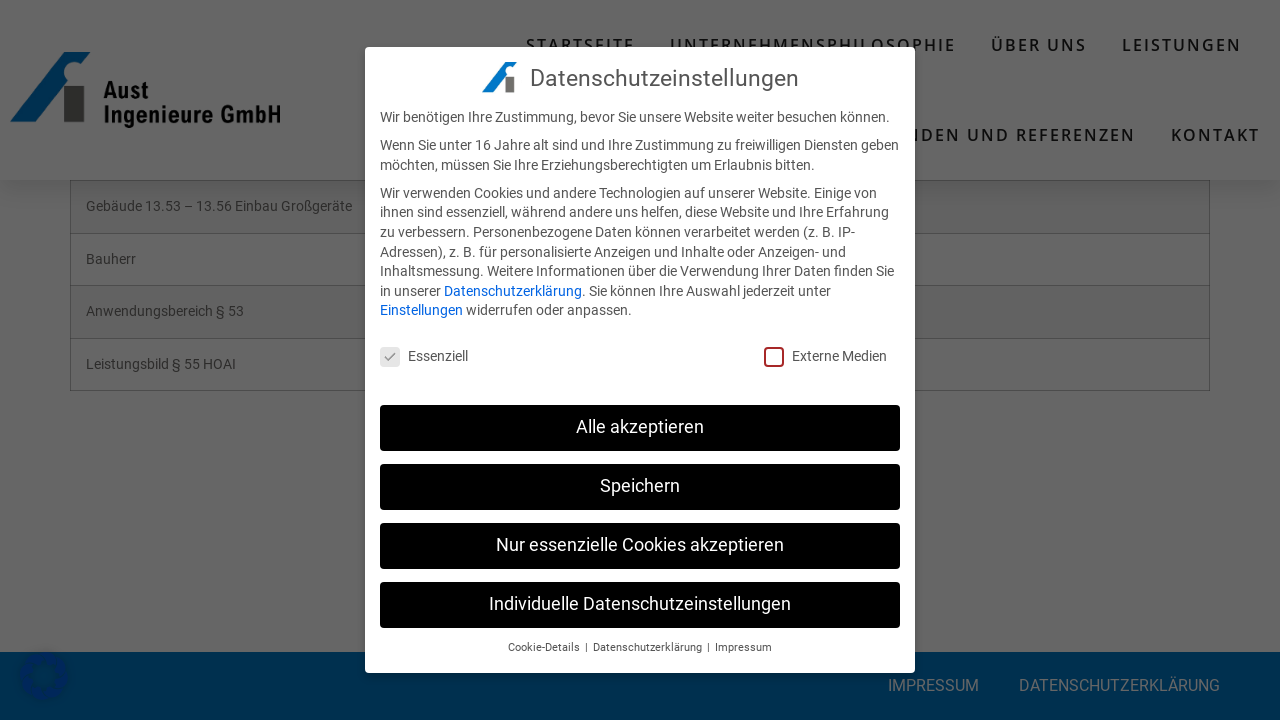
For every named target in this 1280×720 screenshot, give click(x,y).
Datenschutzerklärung (513, 286)
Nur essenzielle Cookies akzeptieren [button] (640, 540)
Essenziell (424, 351)
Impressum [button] (743, 642)
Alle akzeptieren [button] (640, 422)
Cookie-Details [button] (545, 642)
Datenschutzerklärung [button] (649, 642)
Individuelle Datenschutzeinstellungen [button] (640, 599)
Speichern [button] (640, 481)
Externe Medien (825, 351)
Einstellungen (421, 306)
